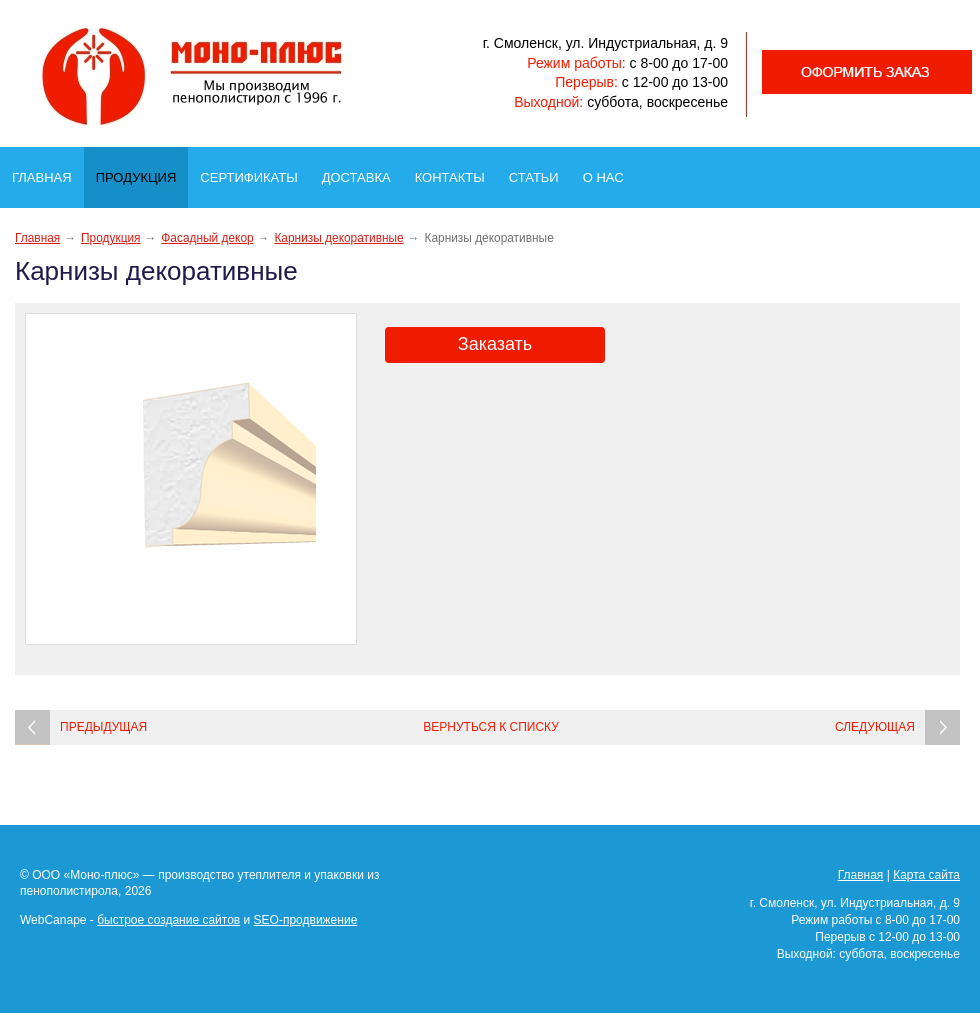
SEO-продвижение (306, 920)
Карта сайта (926, 875)
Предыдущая (103, 727)
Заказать (495, 344)
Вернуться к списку (491, 727)
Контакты (456, 172)
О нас (609, 172)
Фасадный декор (207, 238)
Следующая (875, 727)
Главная (48, 172)
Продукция (141, 172)
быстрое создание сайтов (168, 920)
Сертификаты (254, 172)
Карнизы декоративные (338, 238)
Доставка (362, 172)
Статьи (540, 172)
